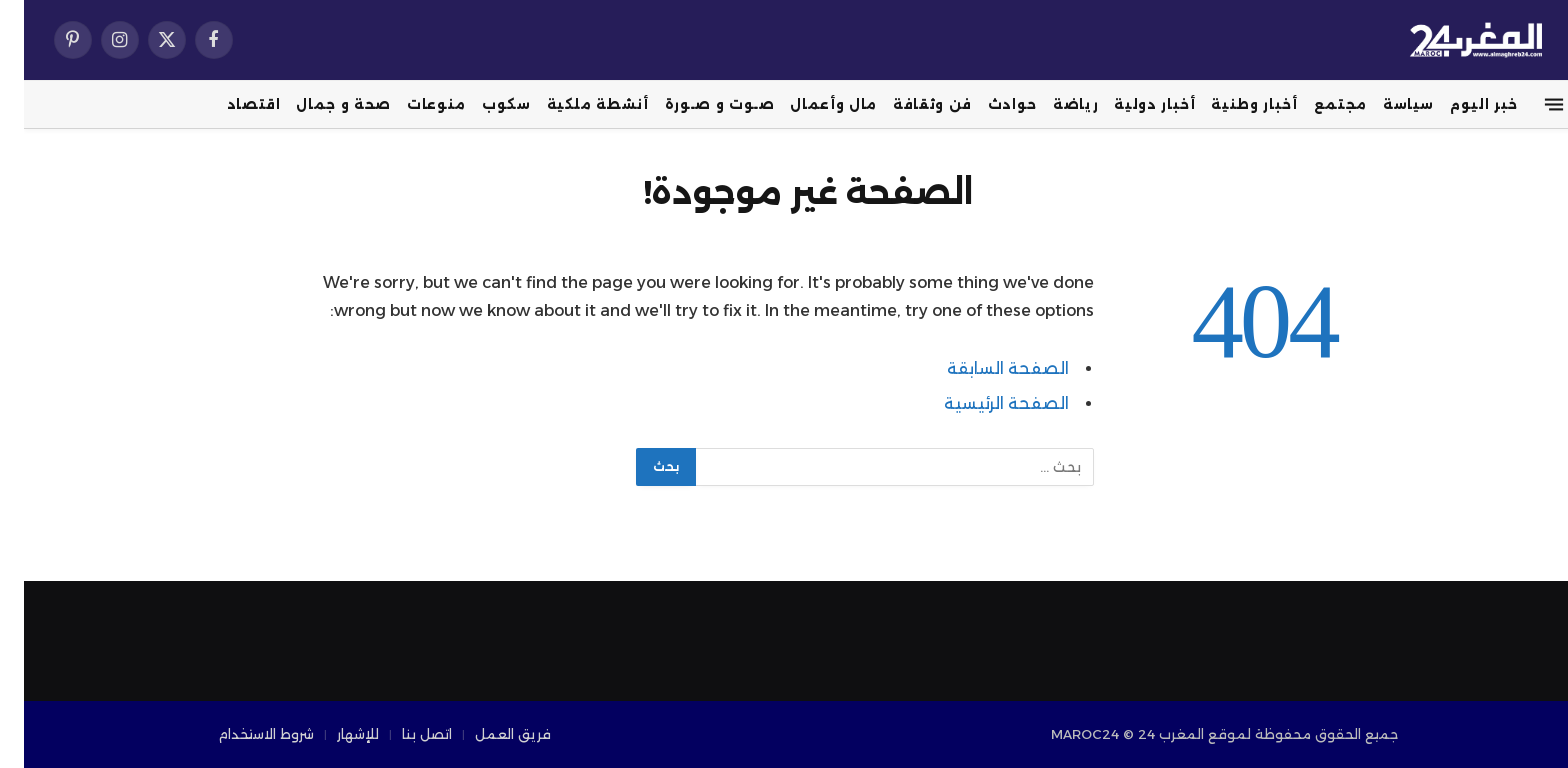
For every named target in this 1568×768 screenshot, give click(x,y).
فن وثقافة (908, 104)
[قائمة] (1530, 105)
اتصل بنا (403, 734)
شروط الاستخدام (242, 734)
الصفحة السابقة (984, 368)
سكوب (482, 104)
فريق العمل (489, 734)
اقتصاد (230, 104)
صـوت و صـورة (696, 104)
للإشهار (334, 734)
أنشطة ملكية (574, 104)
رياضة (1051, 104)
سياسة (1384, 104)
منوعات (412, 104)
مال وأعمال (809, 104)
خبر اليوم (1460, 104)
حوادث (988, 104)
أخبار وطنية (1230, 104)
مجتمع (1316, 104)
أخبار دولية (1130, 104)
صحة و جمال (319, 104)
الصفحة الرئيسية (982, 403)
